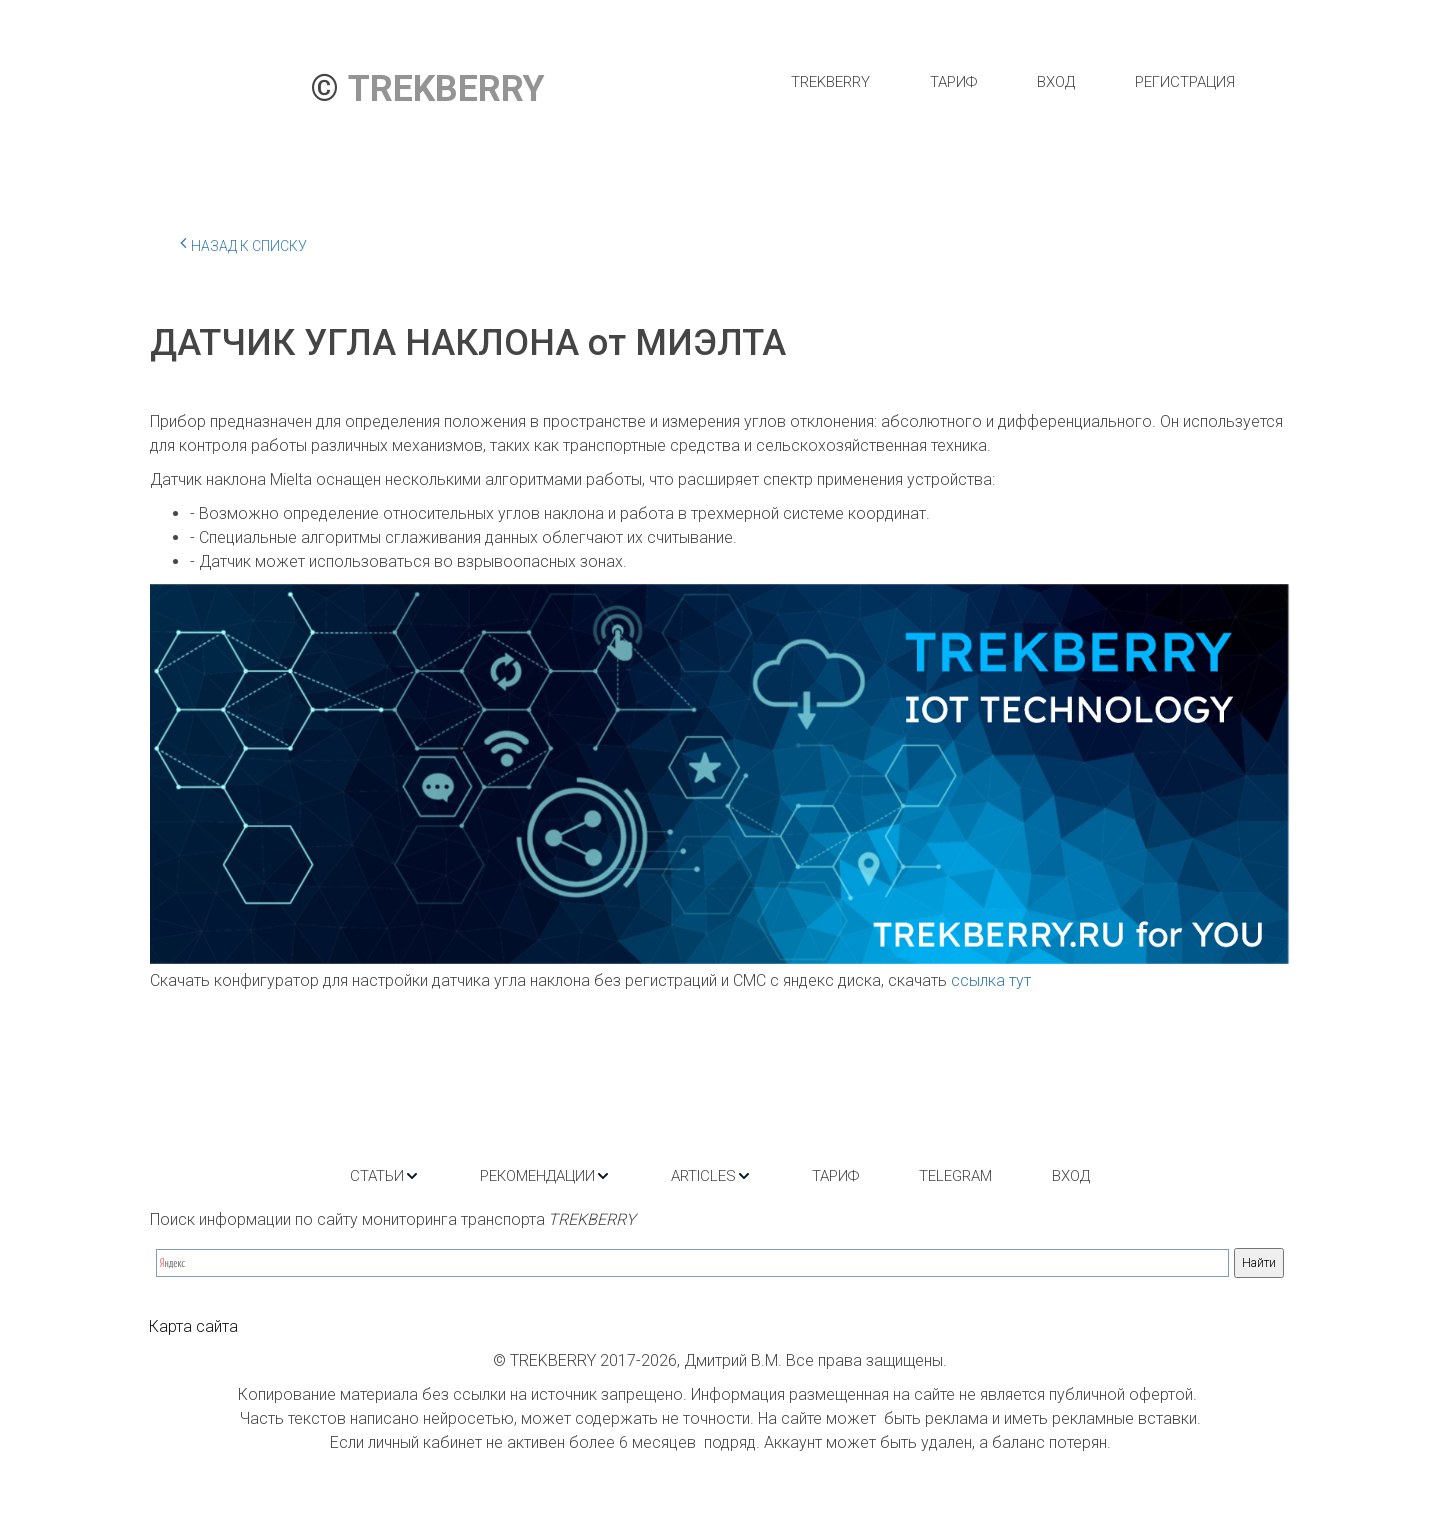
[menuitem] (830, 82)
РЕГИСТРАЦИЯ (1185, 82)
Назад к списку (243, 243)
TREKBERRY (830, 82)
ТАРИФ (953, 82)
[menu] (1012, 82)
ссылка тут (991, 980)
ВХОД (1056, 82)
